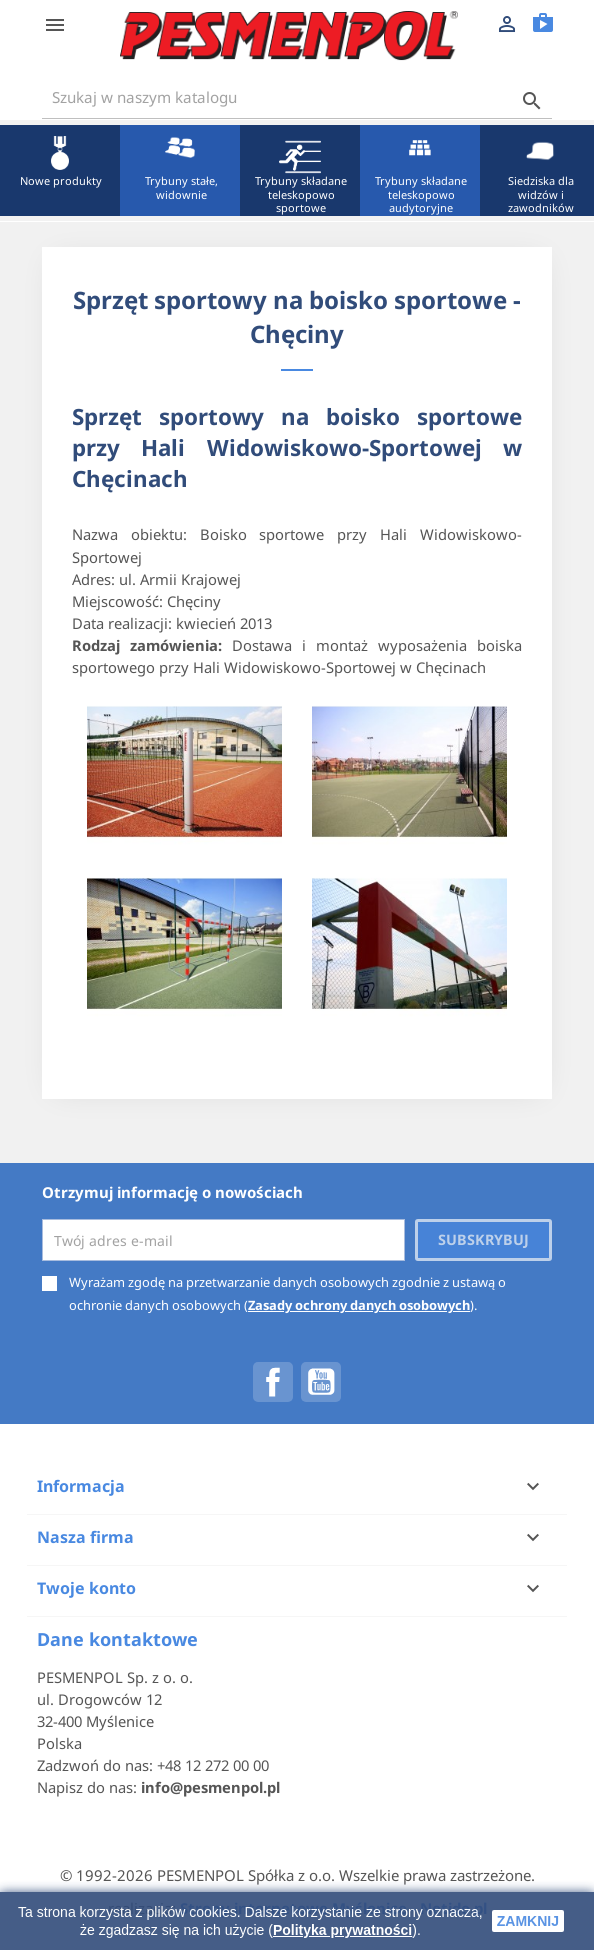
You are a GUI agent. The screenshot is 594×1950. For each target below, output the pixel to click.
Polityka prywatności (342, 1930)
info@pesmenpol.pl (210, 1787)
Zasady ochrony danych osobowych (359, 1305)
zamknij (528, 1921)
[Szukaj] (297, 97)
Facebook (273, 1382)
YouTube (321, 1382)
